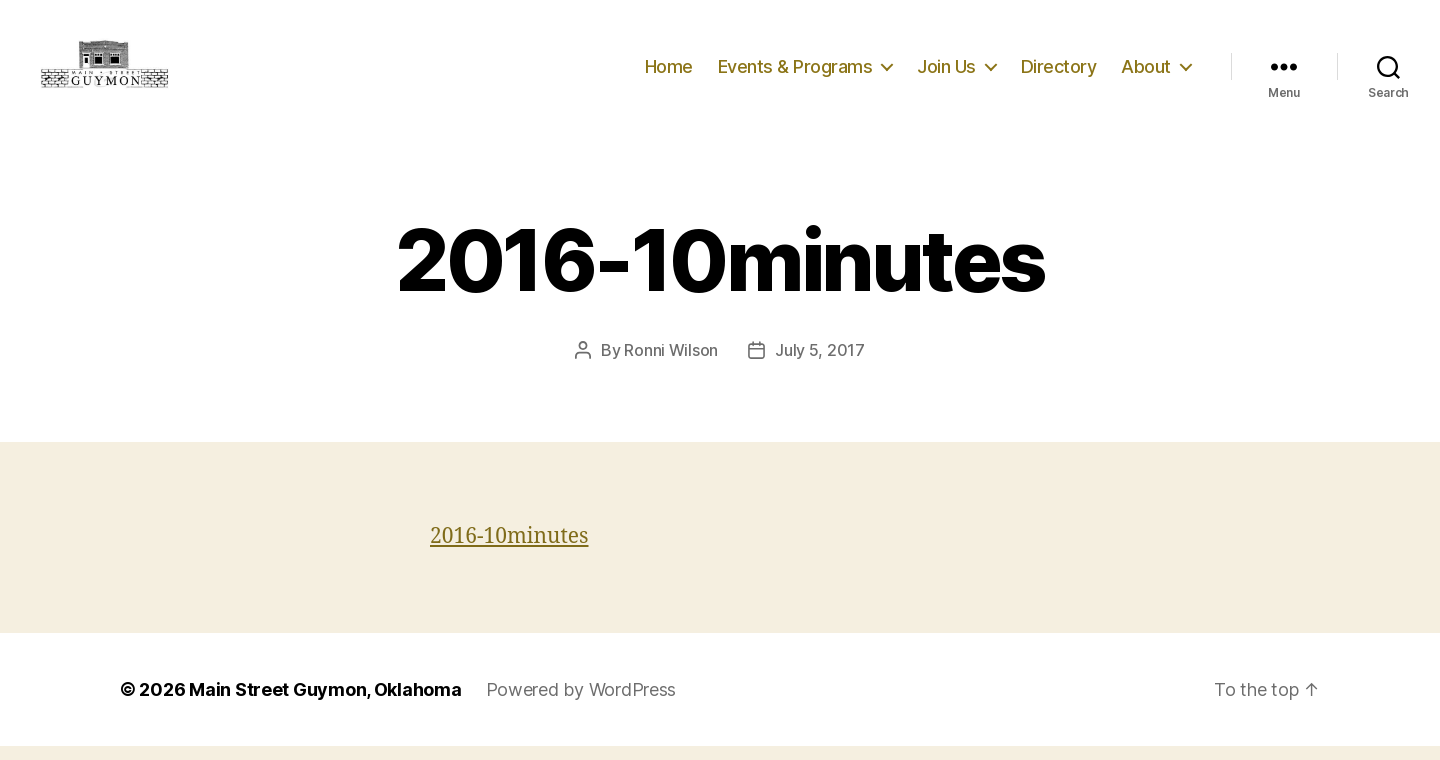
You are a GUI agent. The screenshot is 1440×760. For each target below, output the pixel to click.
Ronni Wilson (671, 364)
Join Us (946, 72)
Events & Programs (795, 72)
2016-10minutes (509, 550)
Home (669, 72)
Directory (1059, 72)
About (1146, 72)
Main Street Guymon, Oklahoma (325, 703)
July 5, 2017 (820, 364)
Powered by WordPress (581, 703)
